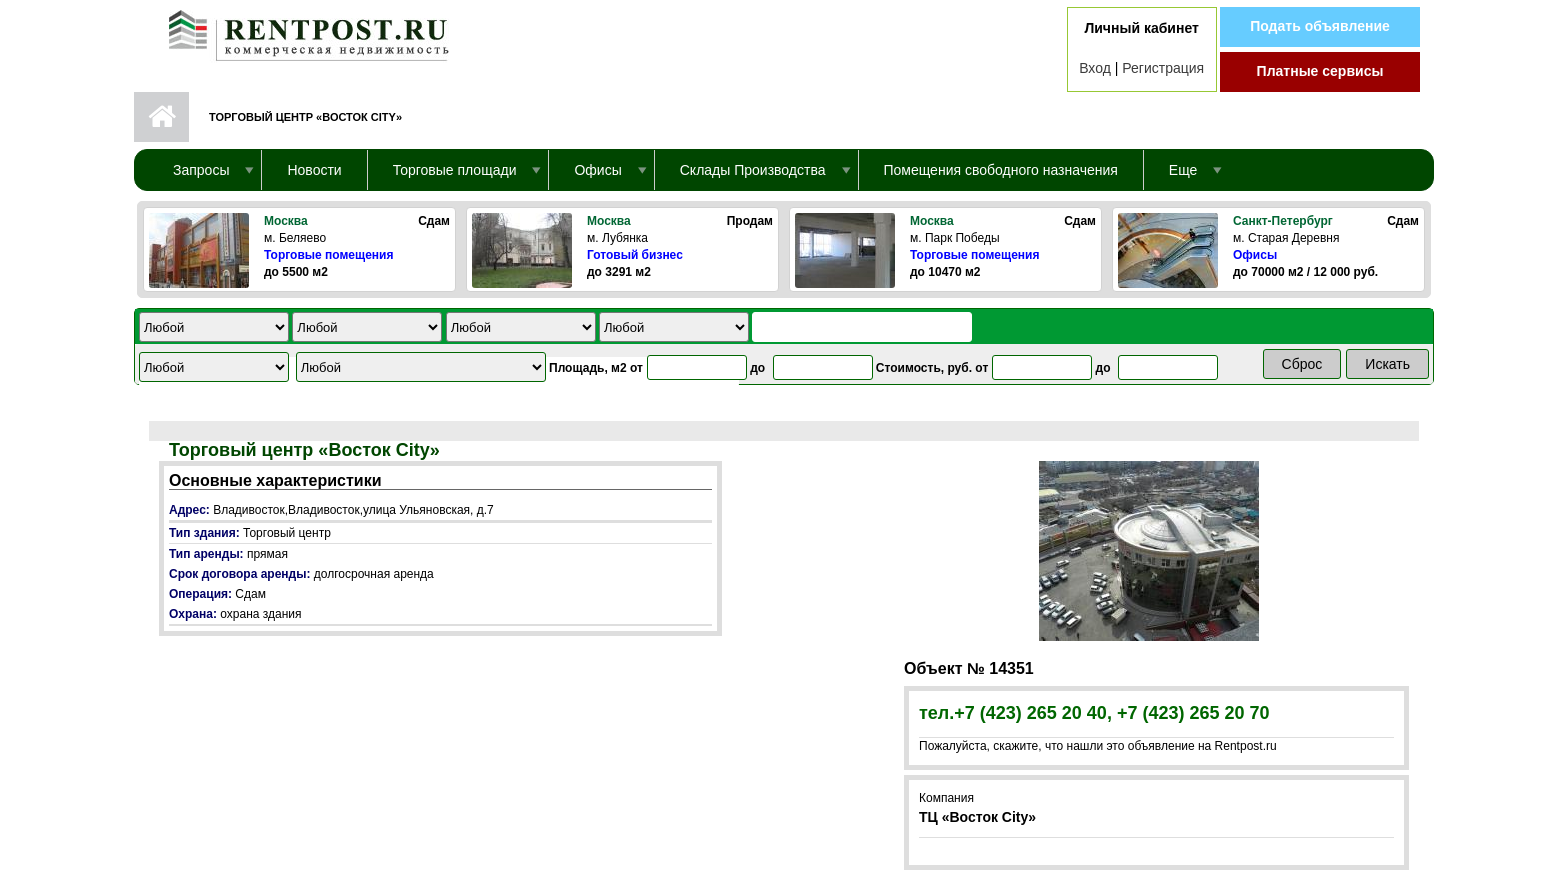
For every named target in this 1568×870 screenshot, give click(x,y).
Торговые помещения (328, 255)
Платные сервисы (1320, 71)
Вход (1095, 68)
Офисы (1255, 255)
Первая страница (161, 117)
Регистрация (1163, 68)
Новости (314, 170)
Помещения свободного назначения (1001, 170)
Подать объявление (1320, 26)
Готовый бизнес (635, 255)
